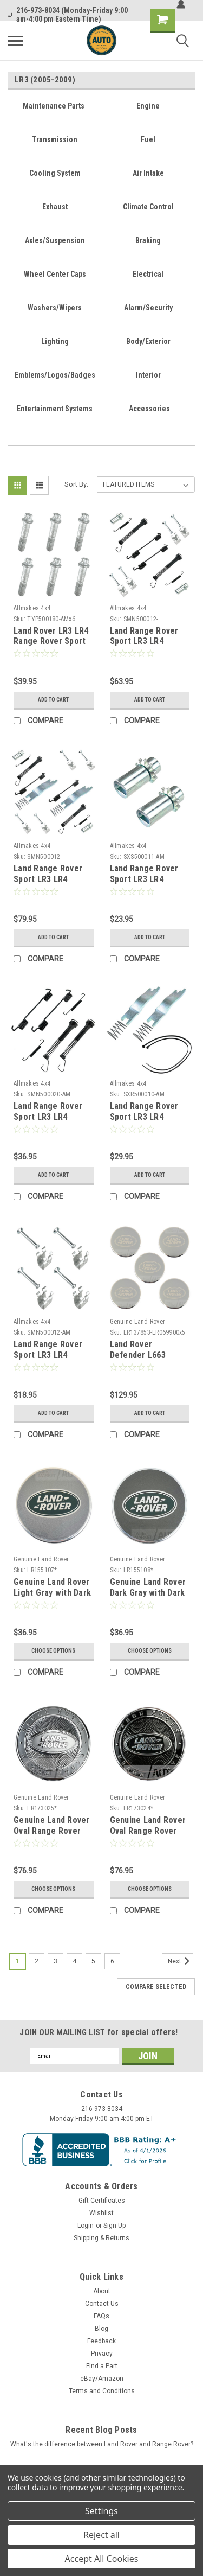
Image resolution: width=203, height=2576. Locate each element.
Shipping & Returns (101, 2238)
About (101, 2291)
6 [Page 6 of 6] (112, 1961)
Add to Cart (53, 700)
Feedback (101, 2341)
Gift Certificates (101, 2200)
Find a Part (101, 2366)
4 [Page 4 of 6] (74, 1961)
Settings (101, 2511)
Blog (101, 2328)
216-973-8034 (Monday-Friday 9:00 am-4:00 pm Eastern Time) (68, 14)
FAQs (101, 2316)
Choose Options (53, 1651)
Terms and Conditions (102, 2391)
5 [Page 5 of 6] (93, 1961)
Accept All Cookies (102, 2559)
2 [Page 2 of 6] (36, 1961)
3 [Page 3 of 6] (55, 1961)
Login (85, 2225)
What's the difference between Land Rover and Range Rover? (101, 2444)
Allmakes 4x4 (32, 608)
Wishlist (101, 2213)
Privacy (102, 2353)
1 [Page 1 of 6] (17, 1961)
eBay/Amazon (101, 2378)
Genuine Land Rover (138, 1321)
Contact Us (102, 2303)
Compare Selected (156, 1987)
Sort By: (76, 484)
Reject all (101, 2535)
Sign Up (114, 2225)
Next (180, 1961)
